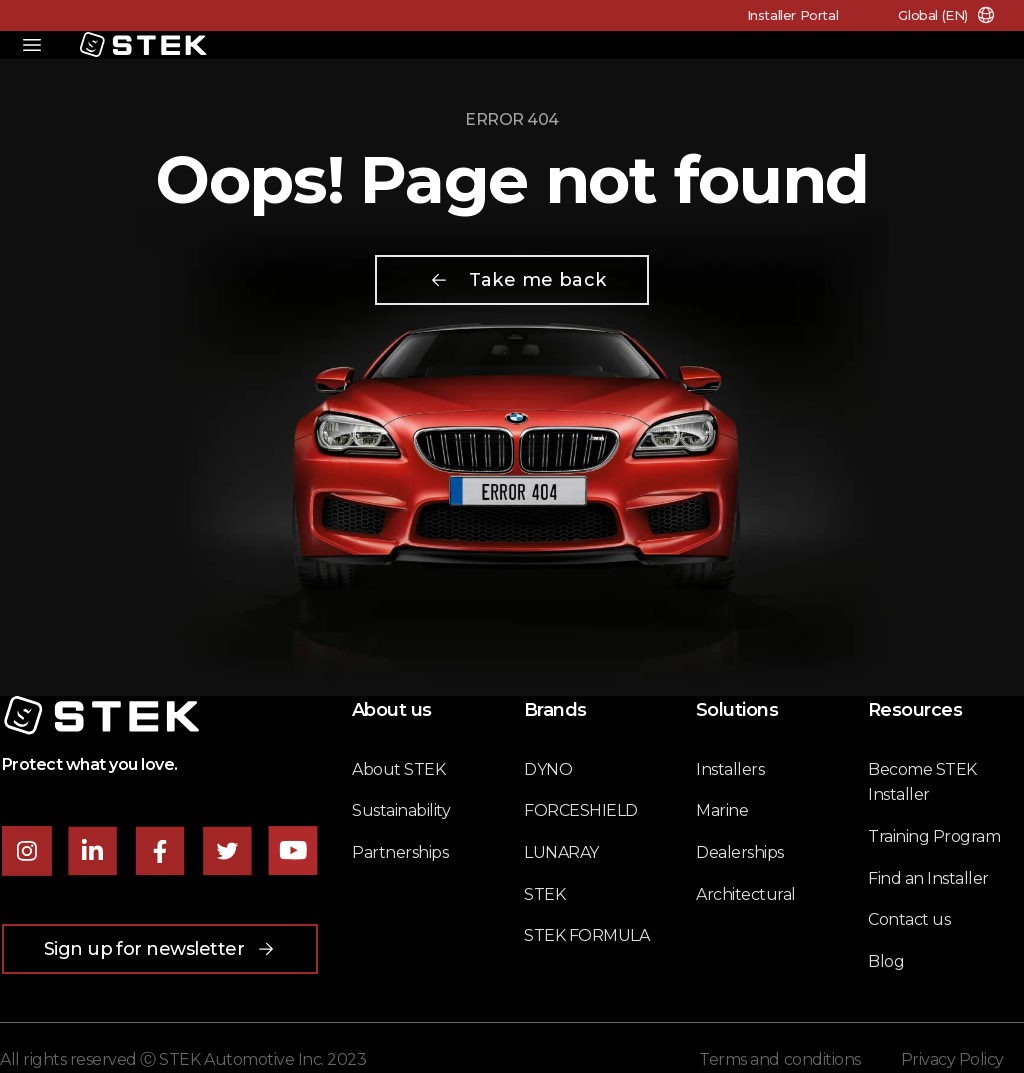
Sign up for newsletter (160, 949)
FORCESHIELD (581, 810)
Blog (886, 961)
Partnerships (400, 852)
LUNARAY (561, 852)
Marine (722, 810)
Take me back (517, 280)
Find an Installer (928, 878)
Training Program (934, 836)
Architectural (746, 894)
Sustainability (401, 810)
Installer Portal (793, 15)
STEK (544, 894)
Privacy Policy (952, 1059)
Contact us (909, 919)
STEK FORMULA (586, 935)
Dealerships (740, 852)
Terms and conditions (779, 1059)
